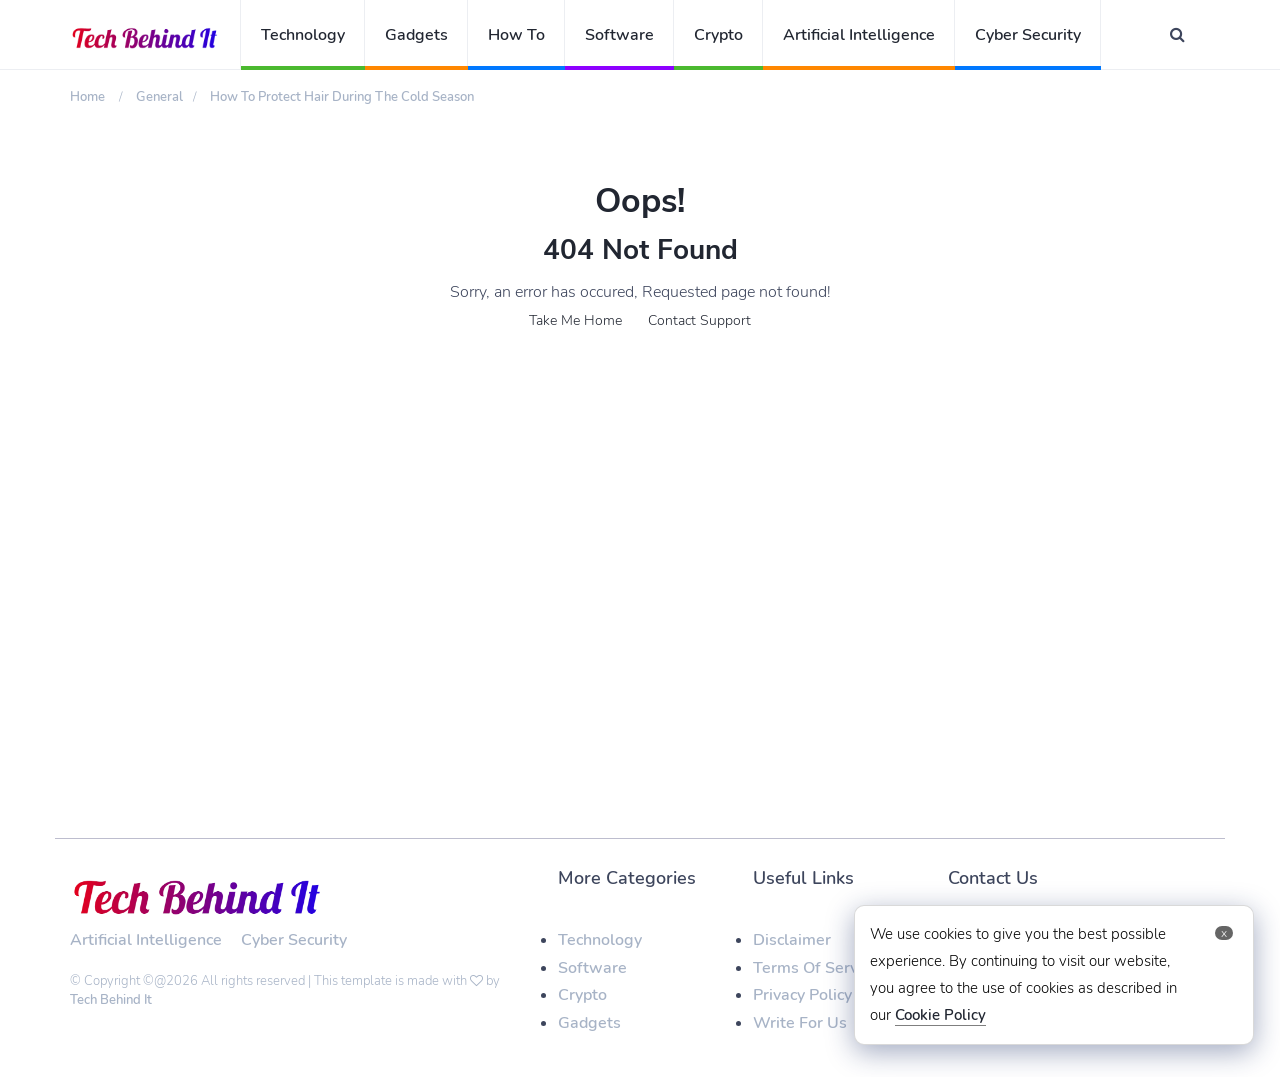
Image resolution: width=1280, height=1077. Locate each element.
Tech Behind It (111, 1000)
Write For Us (800, 1023)
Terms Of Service (815, 968)
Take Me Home (575, 320)
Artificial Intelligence (859, 35)
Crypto (718, 35)
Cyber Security (1028, 35)
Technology (303, 35)
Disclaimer (792, 940)
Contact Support (699, 320)
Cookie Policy (940, 1015)
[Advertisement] (640, 518)
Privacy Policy (802, 995)
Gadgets (416, 35)
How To (516, 35)
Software (619, 35)
